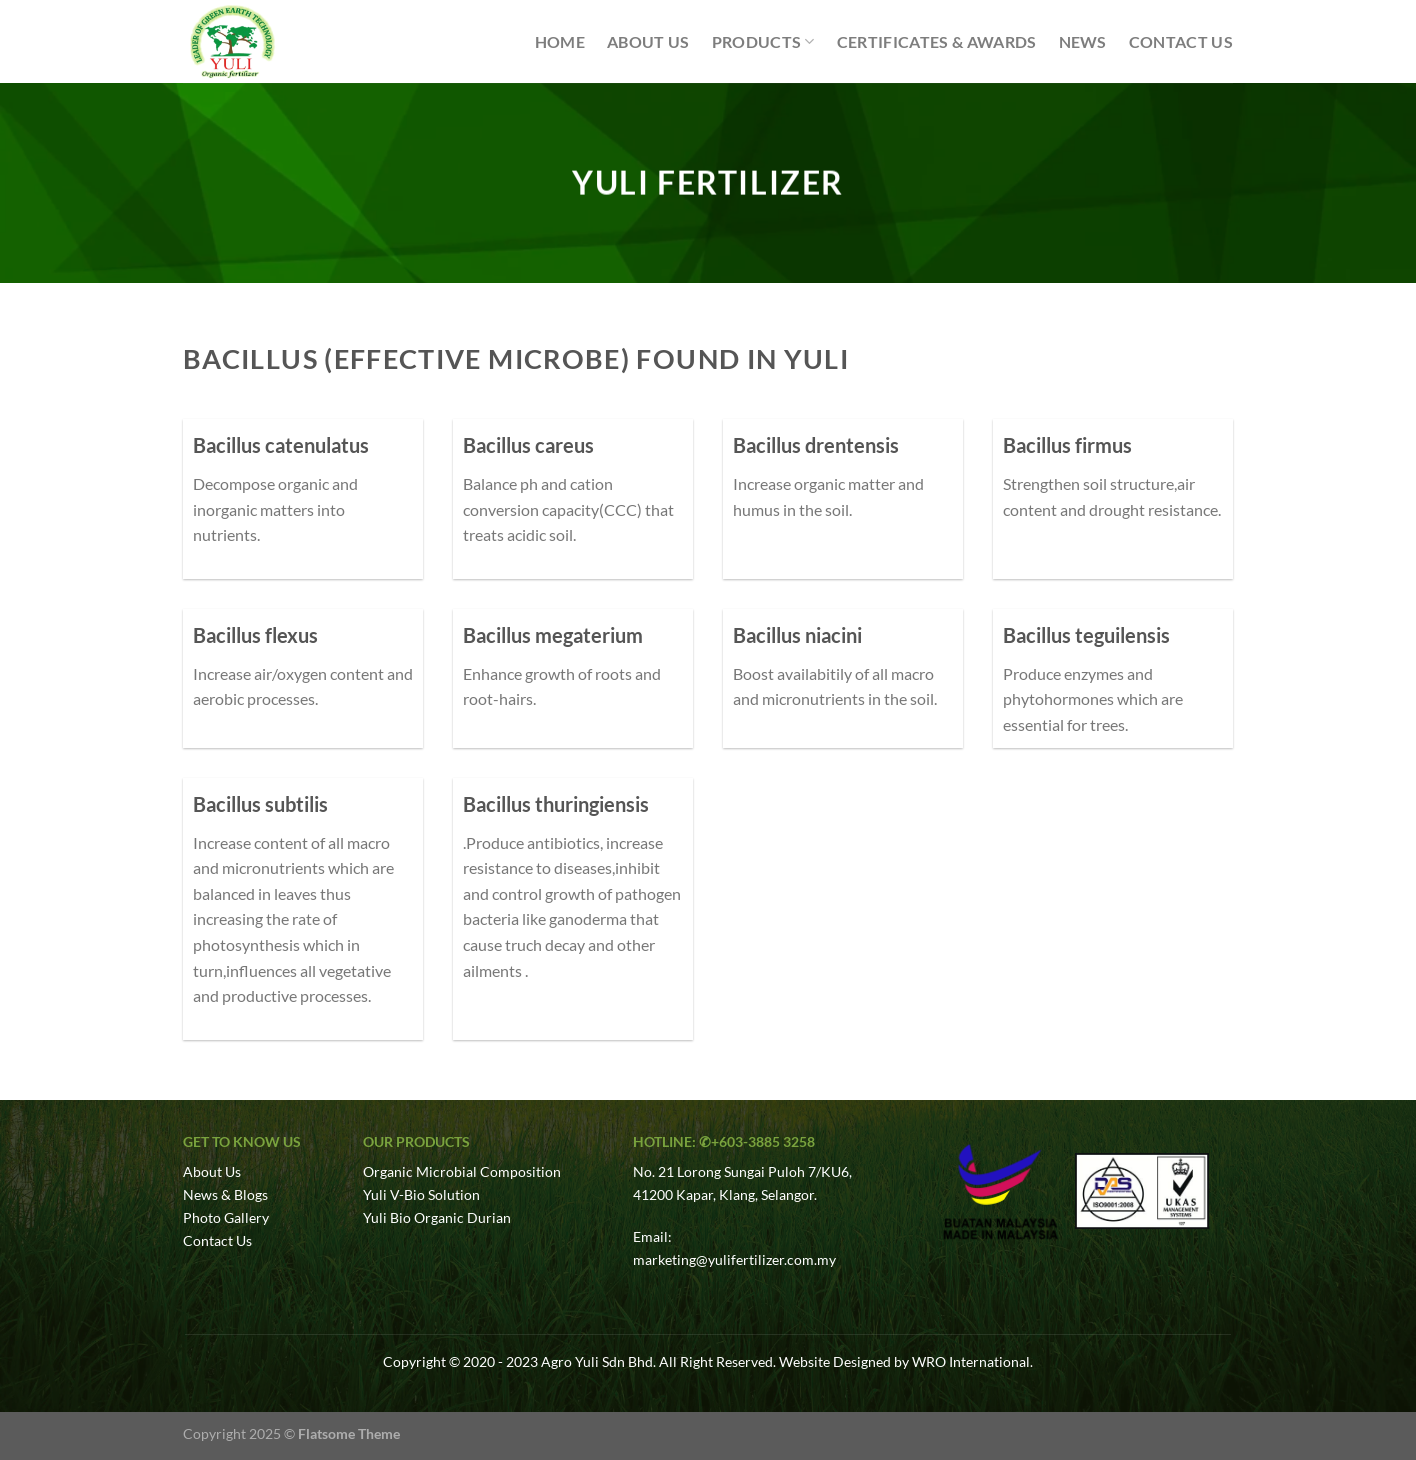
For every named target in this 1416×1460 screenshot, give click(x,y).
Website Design (827, 1361)
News (1083, 41)
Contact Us (1181, 41)
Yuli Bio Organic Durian (437, 1217)
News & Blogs (225, 1194)
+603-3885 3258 (763, 1141)
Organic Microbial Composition (462, 1171)
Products (763, 41)
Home (560, 41)
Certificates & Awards (937, 41)
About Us (648, 41)
